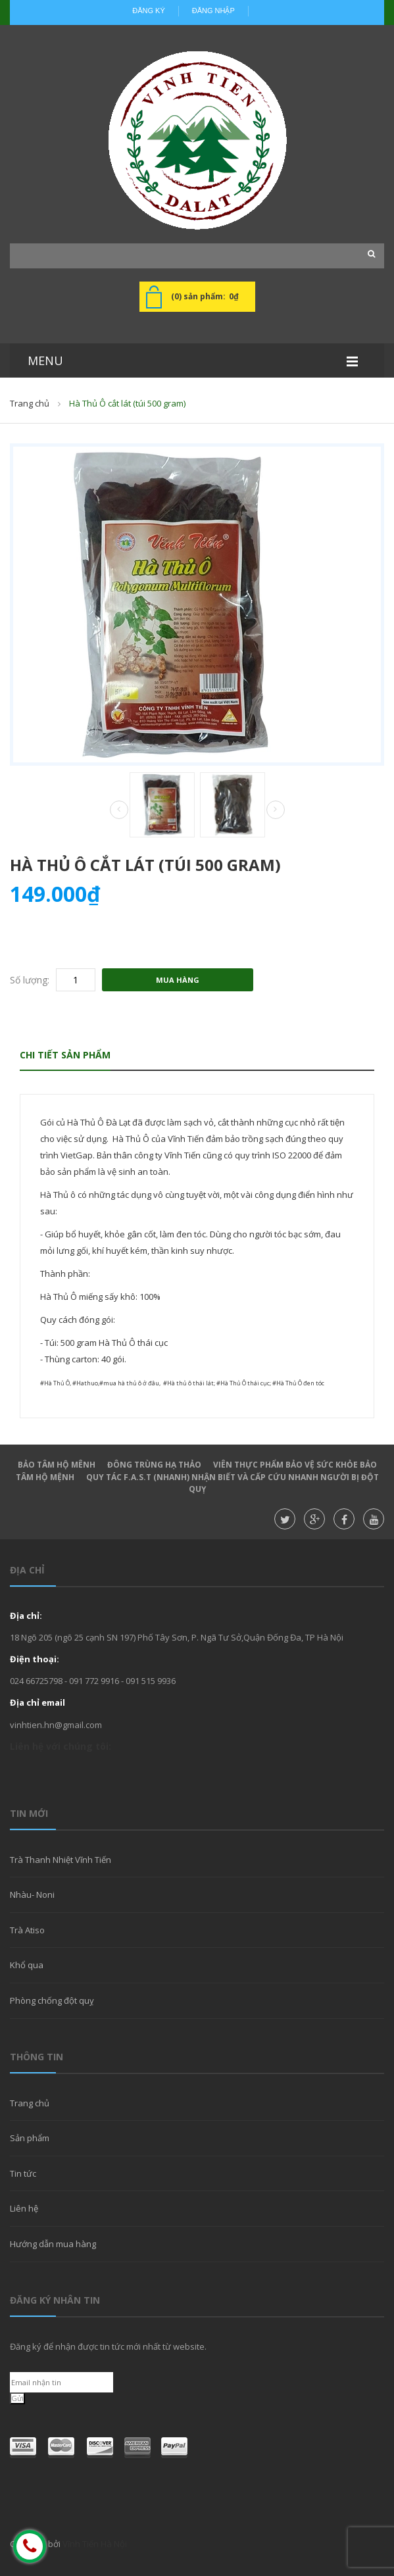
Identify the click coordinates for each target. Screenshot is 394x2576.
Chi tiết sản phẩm (65, 1055)
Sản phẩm (29, 2138)
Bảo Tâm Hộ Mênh (56, 1464)
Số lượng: (29, 980)
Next (275, 810)
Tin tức (23, 2173)
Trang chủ (29, 403)
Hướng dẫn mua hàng (53, 2244)
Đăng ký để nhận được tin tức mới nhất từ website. (108, 2346)
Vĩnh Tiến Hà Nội (94, 2544)
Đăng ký (148, 10)
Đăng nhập (213, 10)
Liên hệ (24, 2208)
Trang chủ (29, 2103)
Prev (119, 810)
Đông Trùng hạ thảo (154, 1464)
